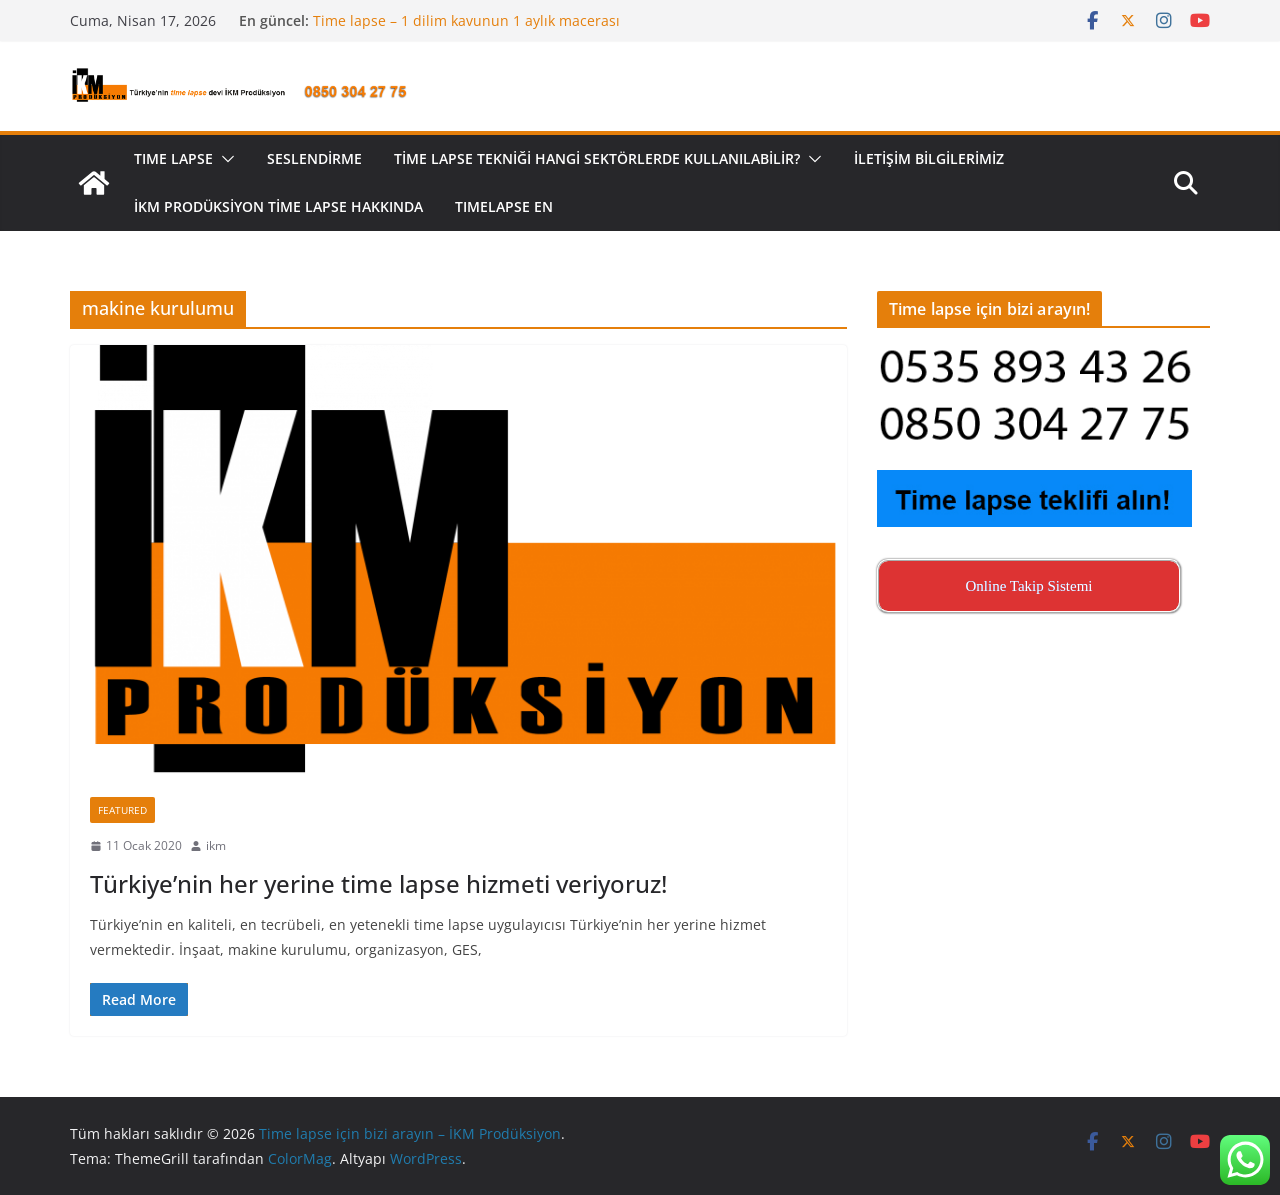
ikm (216, 845)
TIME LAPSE (173, 158)
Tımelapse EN (504, 206)
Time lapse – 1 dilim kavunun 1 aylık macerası (466, 20)
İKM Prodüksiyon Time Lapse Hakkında (278, 206)
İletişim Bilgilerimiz (929, 158)
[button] (224, 159)
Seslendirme (314, 158)
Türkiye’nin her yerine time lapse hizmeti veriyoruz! (378, 883)
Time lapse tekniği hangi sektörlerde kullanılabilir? (597, 158)
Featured (122, 810)
